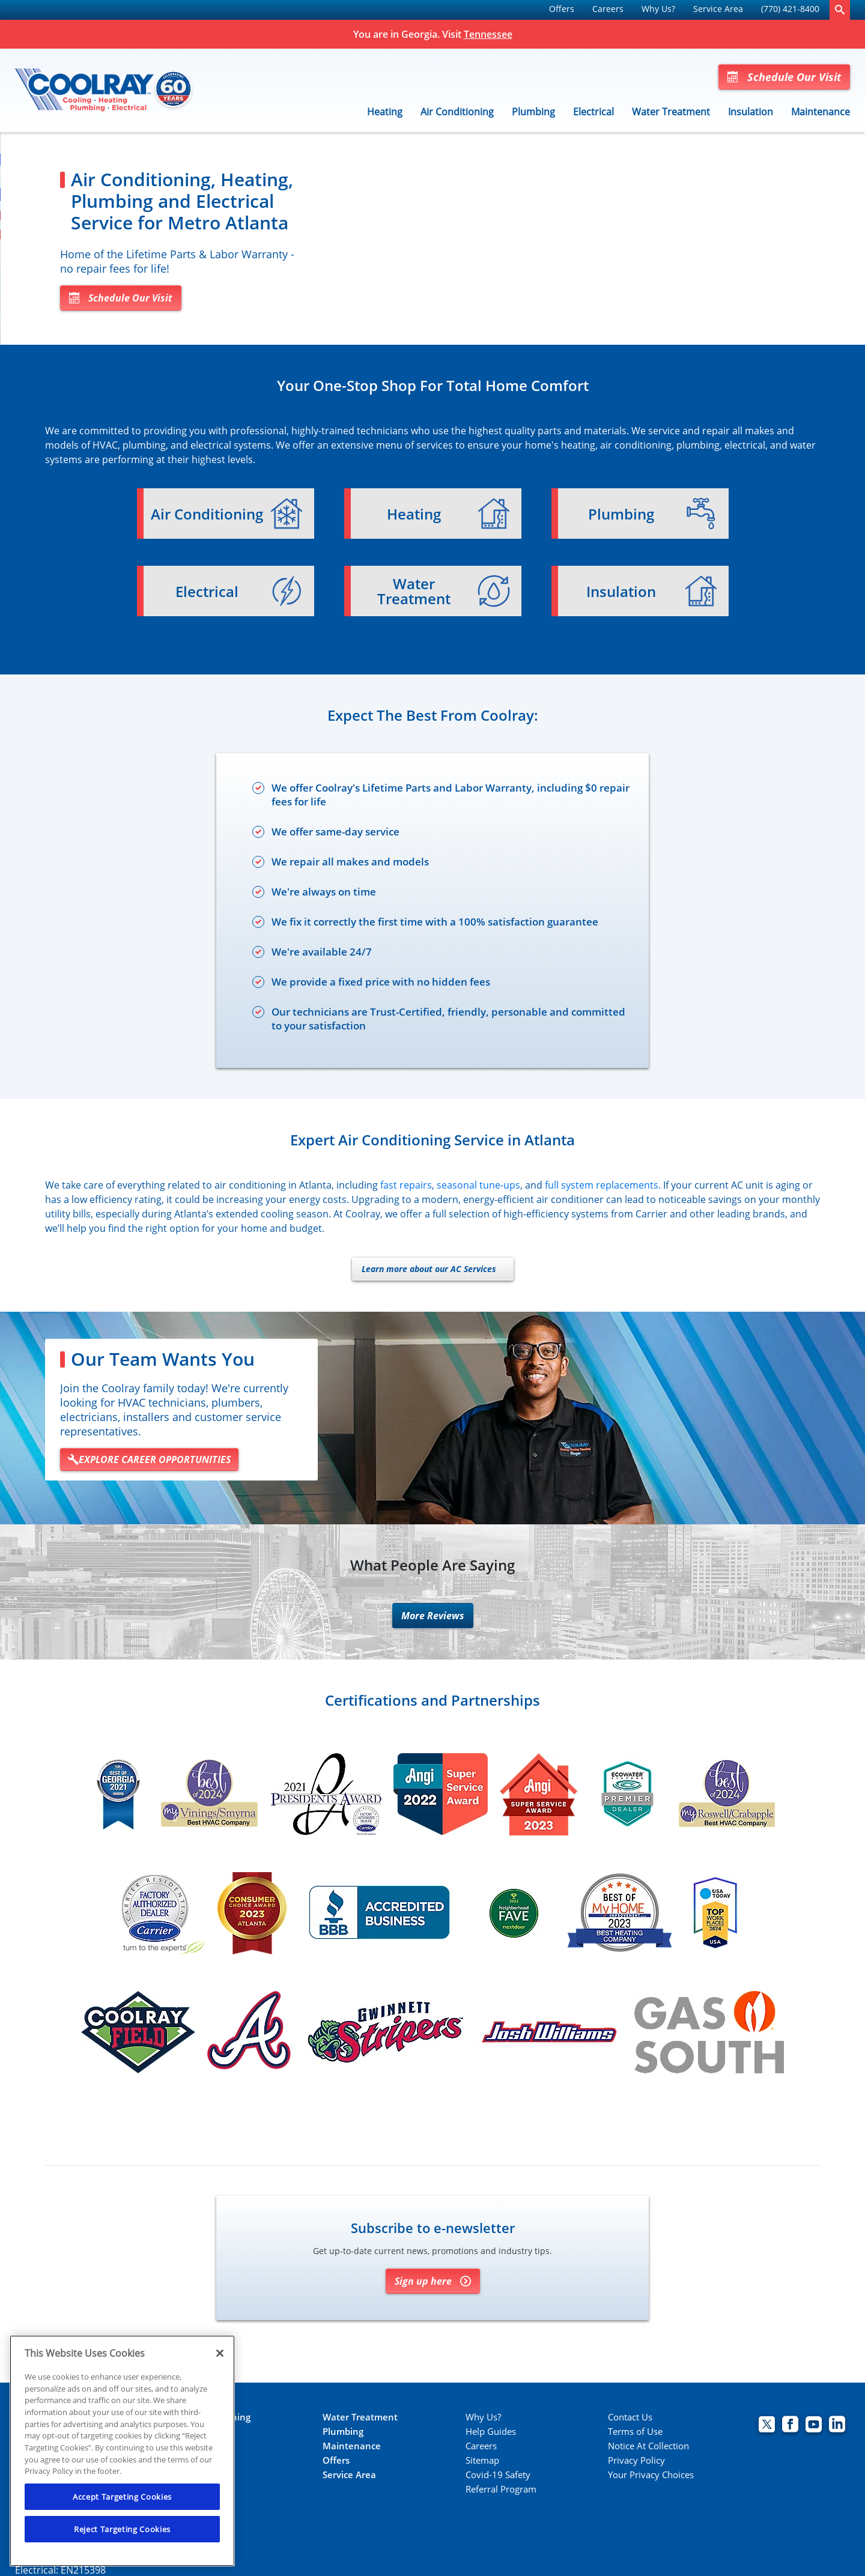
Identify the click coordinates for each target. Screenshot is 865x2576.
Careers (608, 8)
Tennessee (488, 34)
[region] (122, 2450)
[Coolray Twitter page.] (767, 2426)
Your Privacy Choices (651, 2476)
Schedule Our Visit (784, 77)
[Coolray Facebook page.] (790, 2426)
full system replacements (601, 1186)
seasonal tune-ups (478, 1186)
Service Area (718, 8)
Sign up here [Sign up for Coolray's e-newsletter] (433, 2282)
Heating (384, 111)
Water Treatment (671, 111)
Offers (561, 8)
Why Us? (658, 8)
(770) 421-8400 (790, 8)
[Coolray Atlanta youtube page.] (814, 2426)
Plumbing (533, 111)
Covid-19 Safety (498, 2476)
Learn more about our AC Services (429, 1270)
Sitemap (482, 2461)
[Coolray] (105, 90)
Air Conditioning (457, 111)
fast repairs (406, 1186)
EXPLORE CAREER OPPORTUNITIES (149, 1460)
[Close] (220, 2353)
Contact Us (630, 2418)
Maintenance (820, 111)
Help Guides (491, 2433)
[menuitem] (561, 10)
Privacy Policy (636, 2461)
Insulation (750, 111)
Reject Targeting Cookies (122, 2529)
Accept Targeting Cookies (122, 2496)
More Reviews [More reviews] (432, 1616)
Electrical (593, 111)
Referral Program (501, 2490)
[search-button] (840, 10)
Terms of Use (635, 2433)
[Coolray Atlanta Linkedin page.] (837, 2426)
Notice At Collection (648, 2447)
